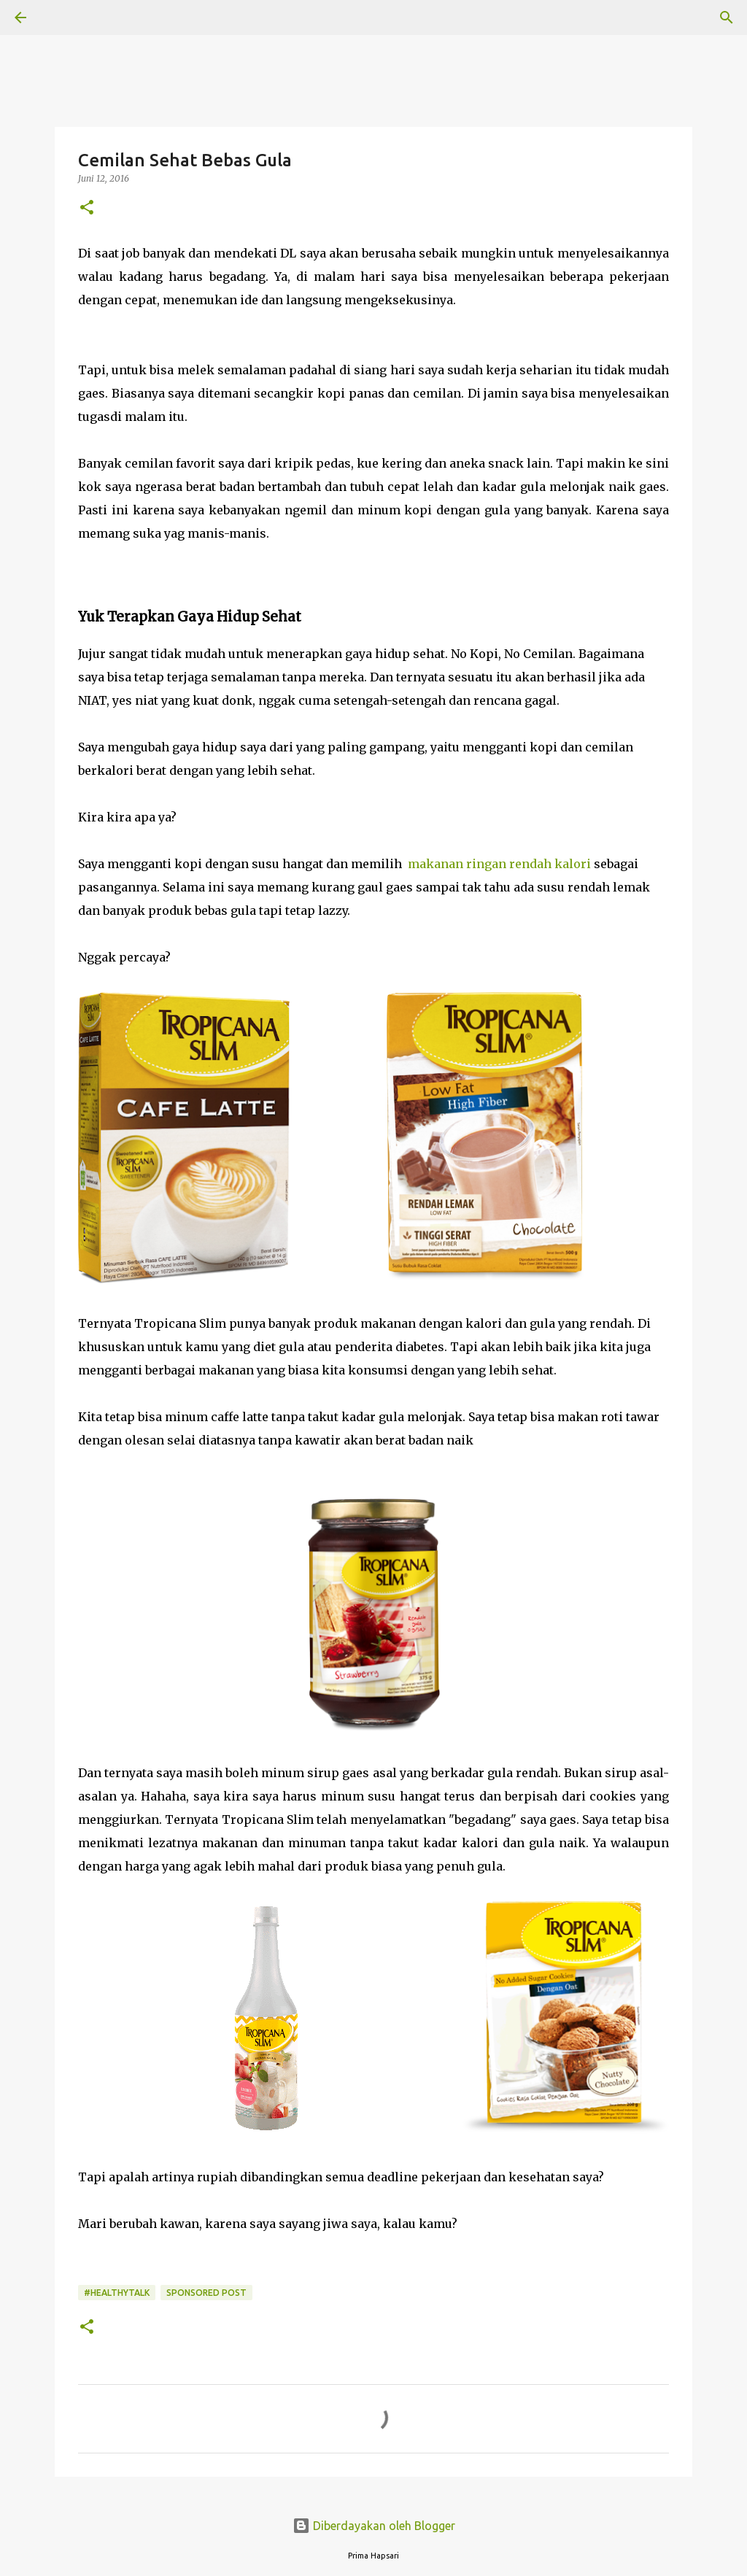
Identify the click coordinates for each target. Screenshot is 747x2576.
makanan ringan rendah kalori (501, 863)
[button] (87, 208)
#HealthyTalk (117, 2292)
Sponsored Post (206, 2292)
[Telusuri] (61, 17)
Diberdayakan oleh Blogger (374, 2525)
